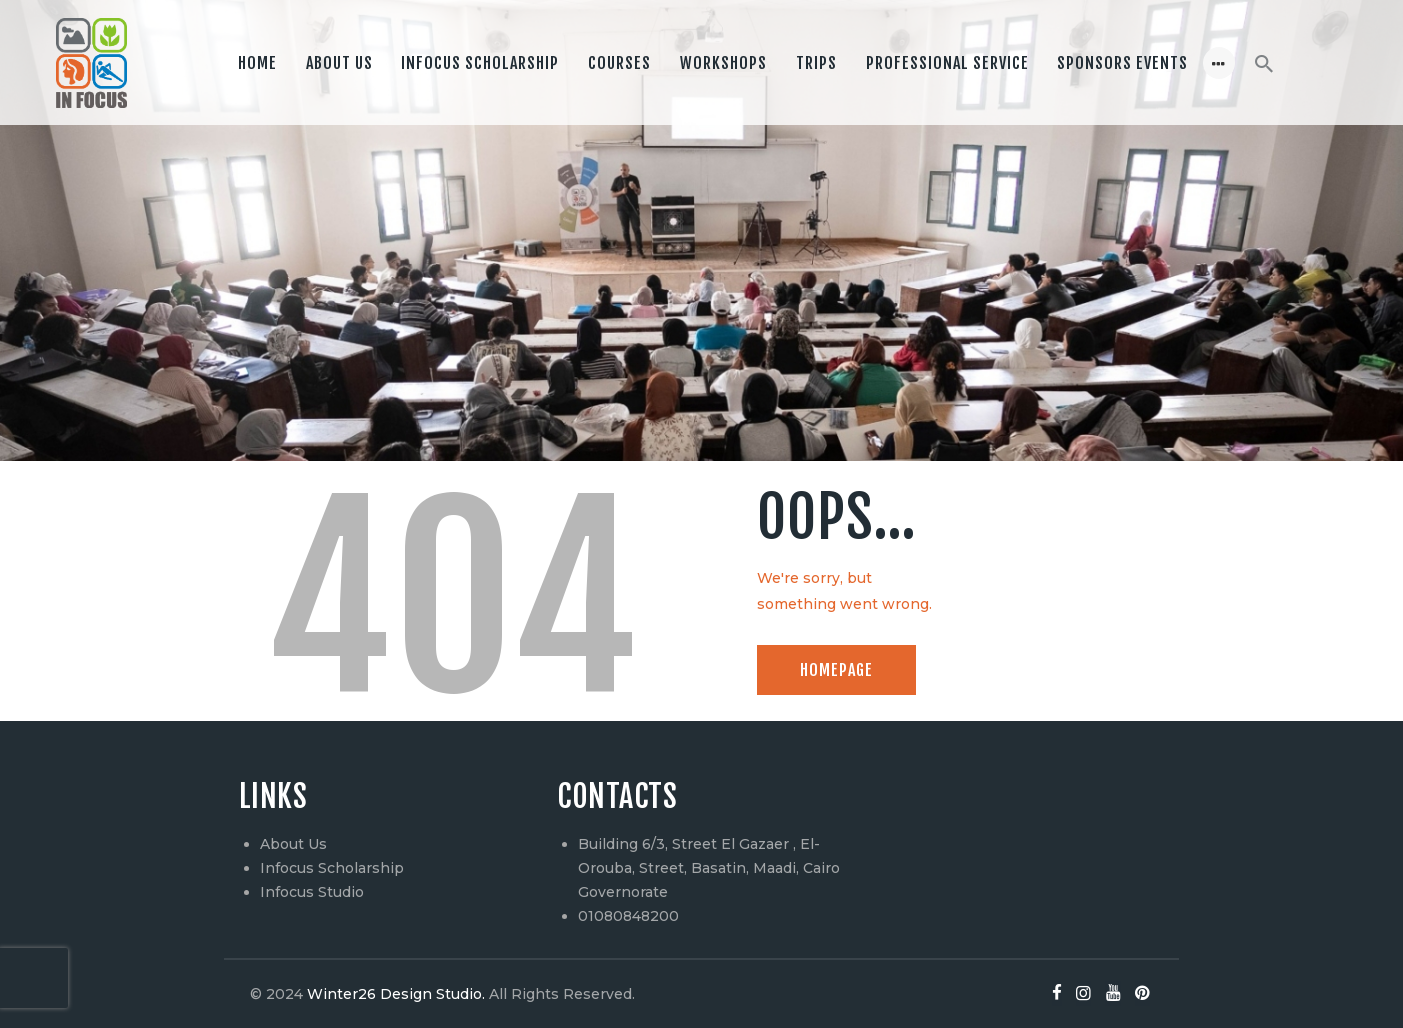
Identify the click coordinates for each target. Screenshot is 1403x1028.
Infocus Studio (312, 892)
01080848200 (628, 916)
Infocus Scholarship (332, 868)
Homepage (836, 670)
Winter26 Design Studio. (394, 994)
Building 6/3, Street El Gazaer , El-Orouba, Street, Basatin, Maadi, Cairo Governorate (709, 868)
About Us (293, 844)
